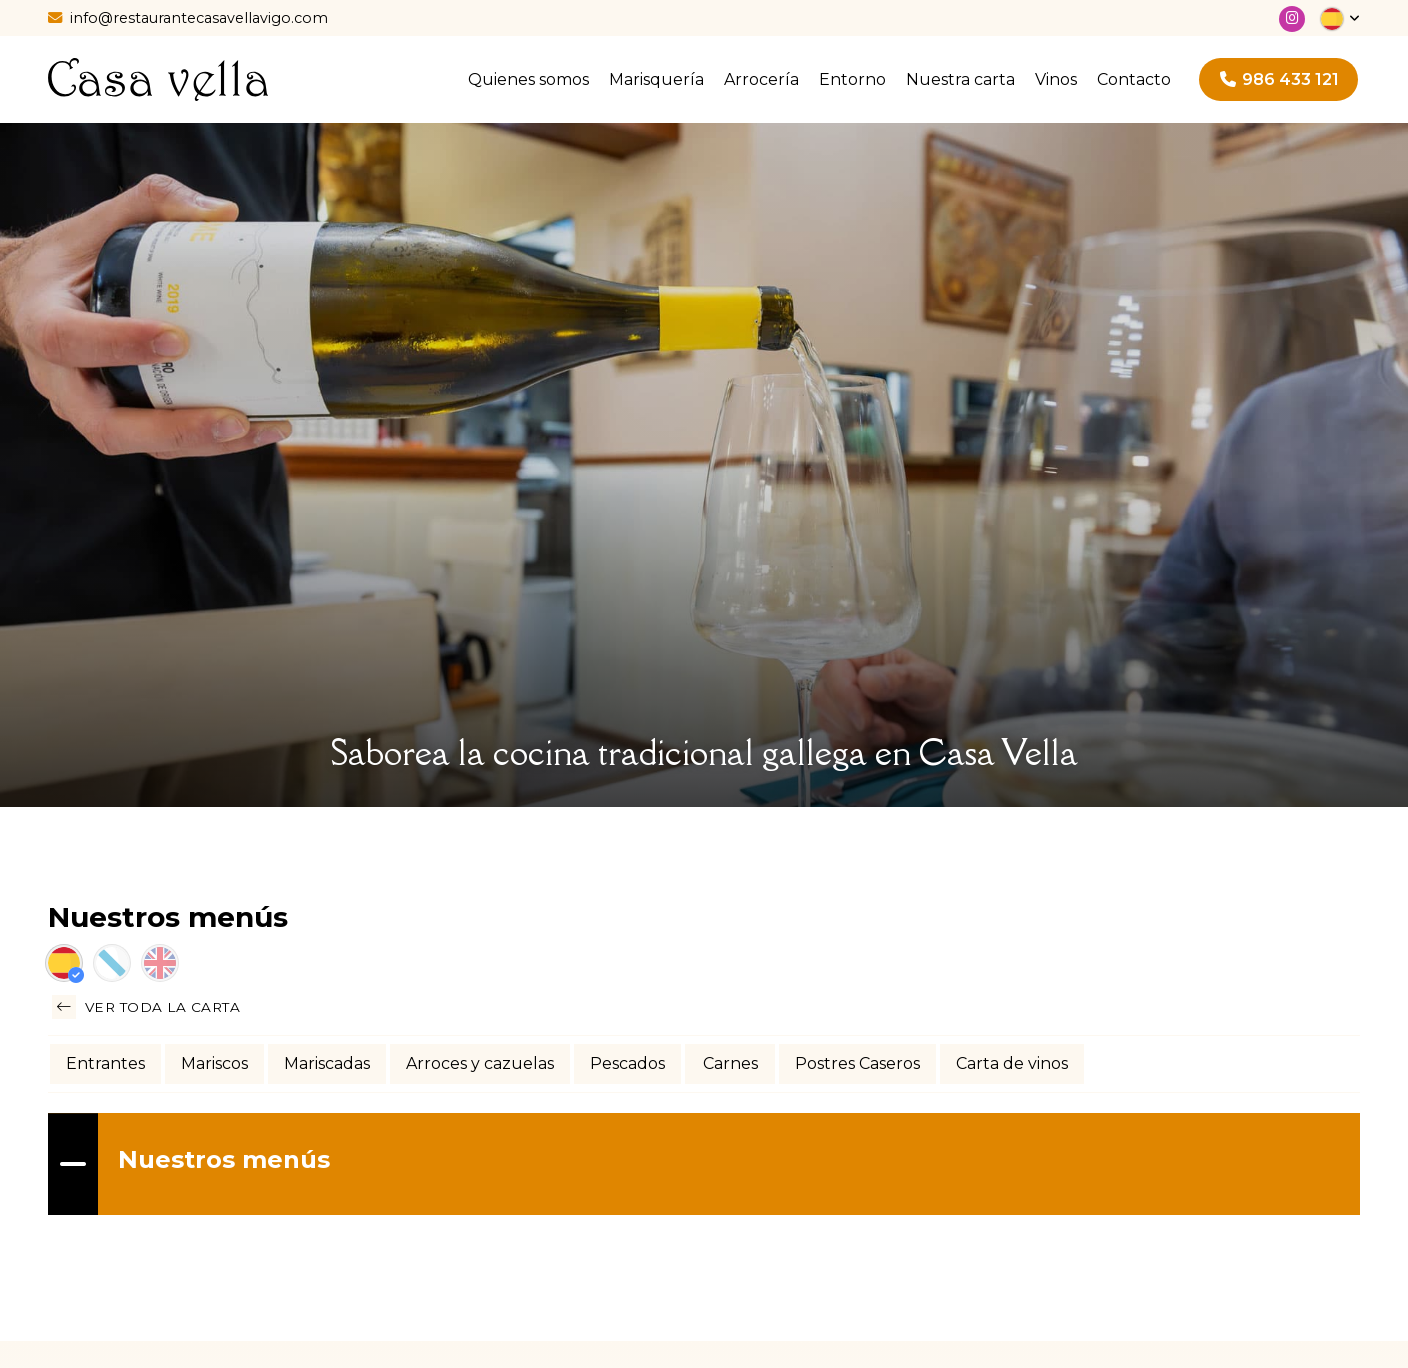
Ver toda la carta (146, 1007)
